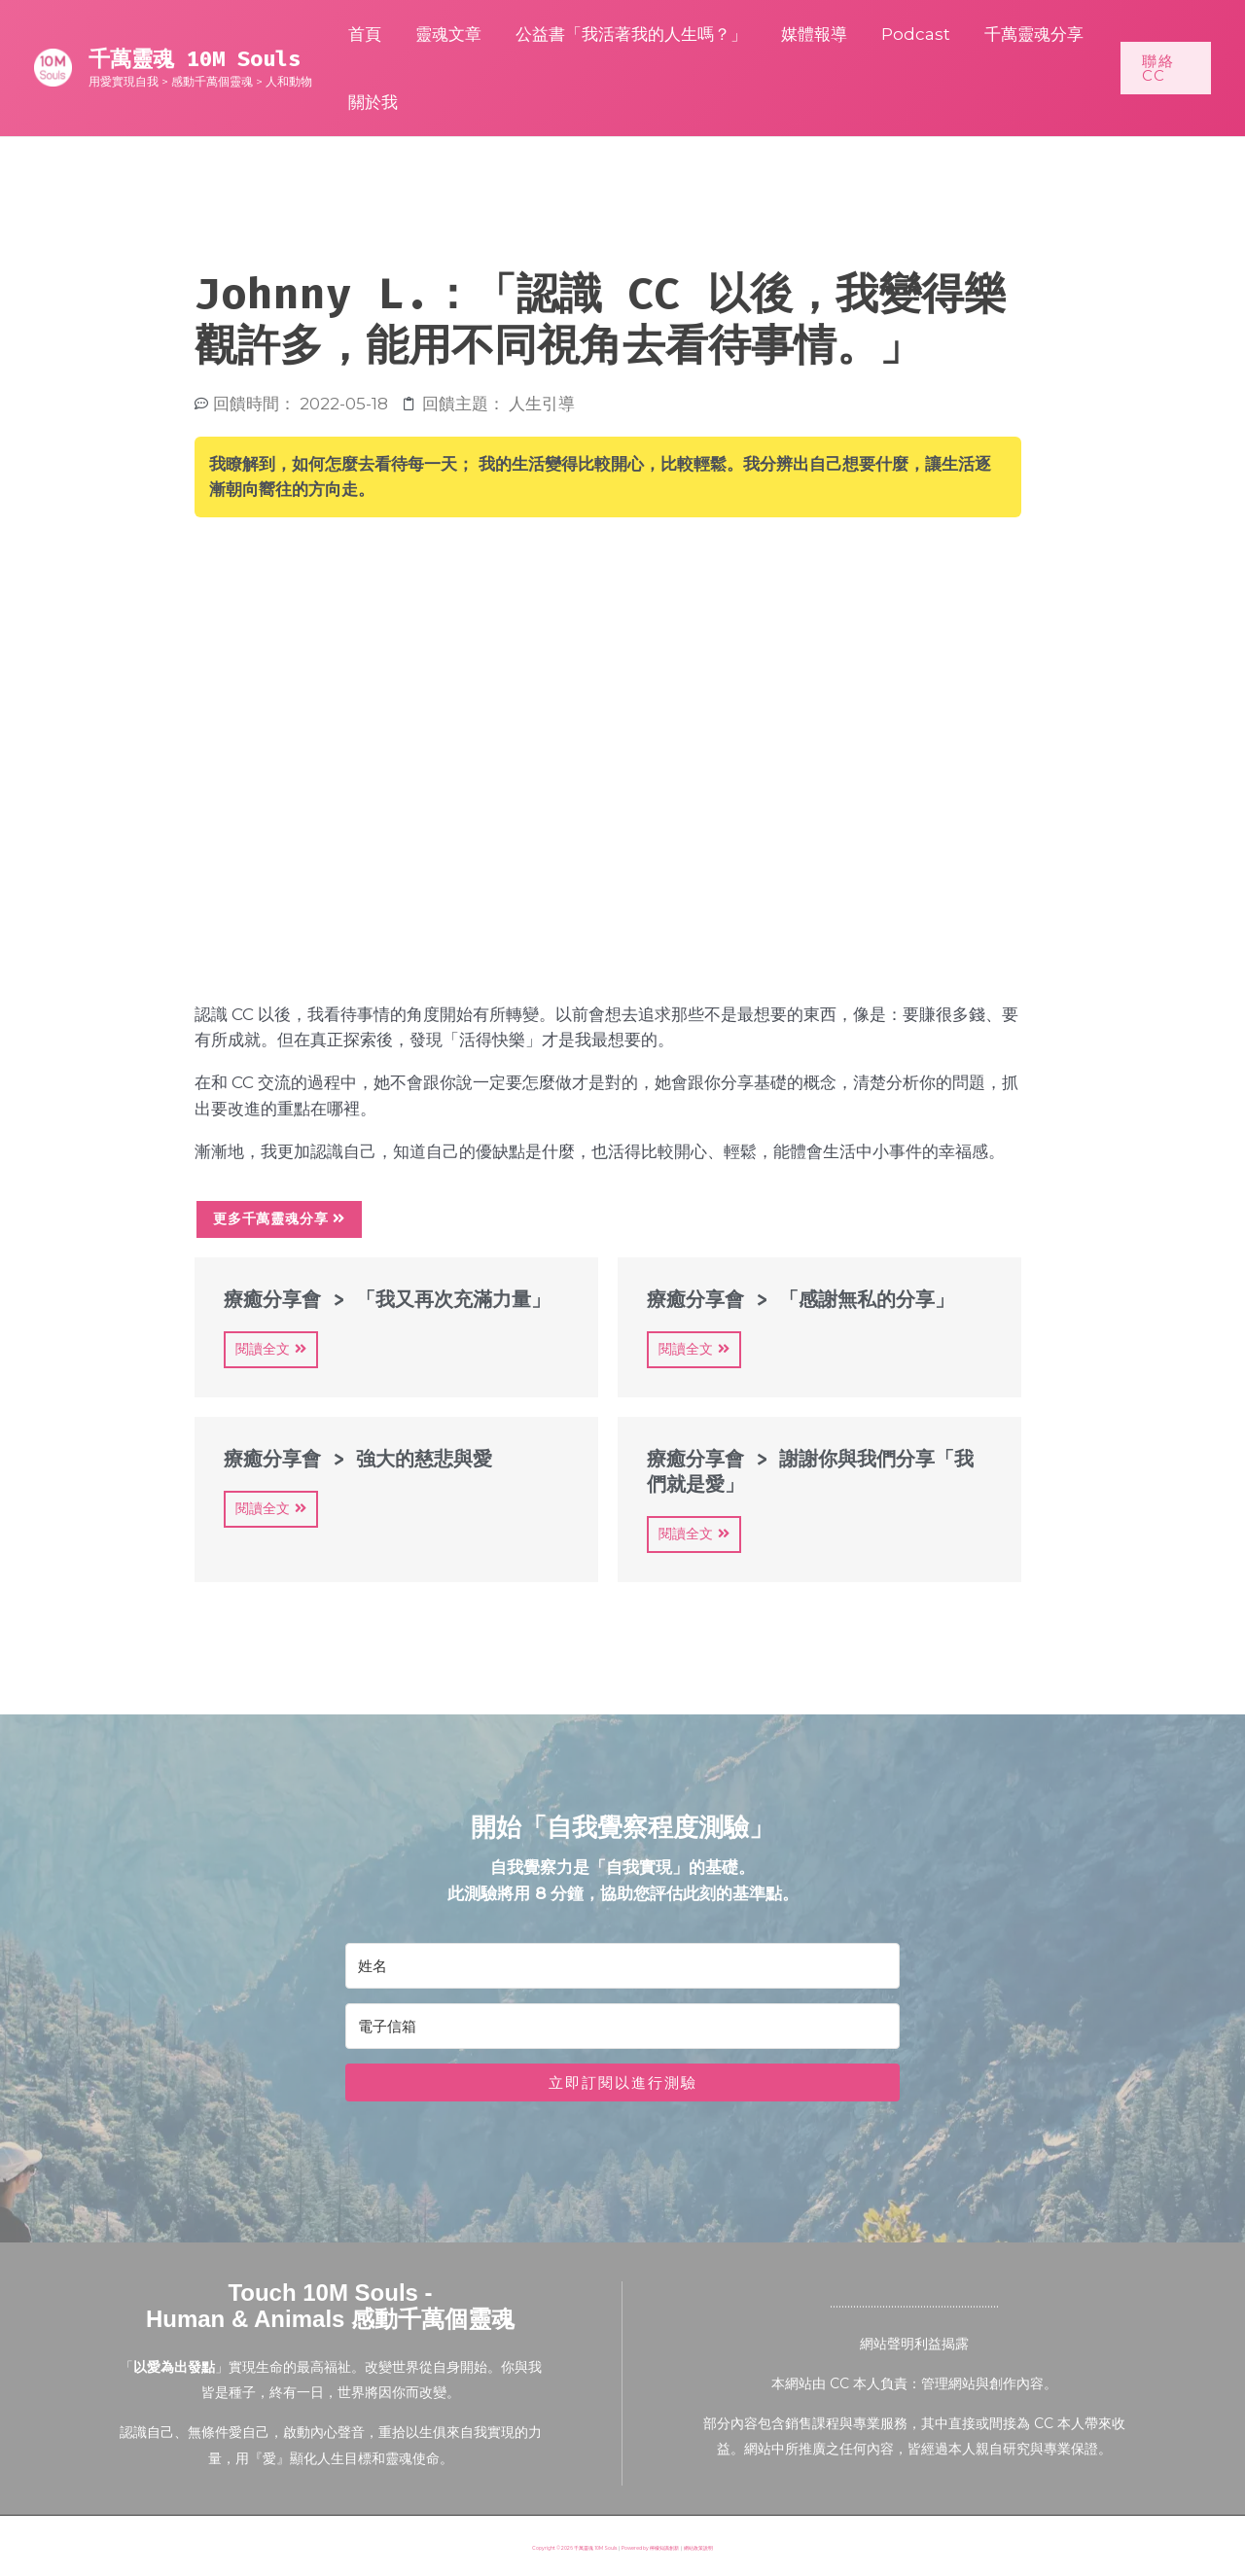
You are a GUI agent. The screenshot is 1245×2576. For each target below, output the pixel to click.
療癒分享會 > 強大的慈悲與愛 (358, 1458)
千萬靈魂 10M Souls (195, 59)
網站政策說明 (698, 2548)
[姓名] (622, 1966)
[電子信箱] (622, 2026)
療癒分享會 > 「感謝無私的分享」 (800, 1299)
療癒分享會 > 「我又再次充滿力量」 (387, 1299)
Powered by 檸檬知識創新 (650, 2548)
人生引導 (542, 403)
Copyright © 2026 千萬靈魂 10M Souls (574, 2548)
